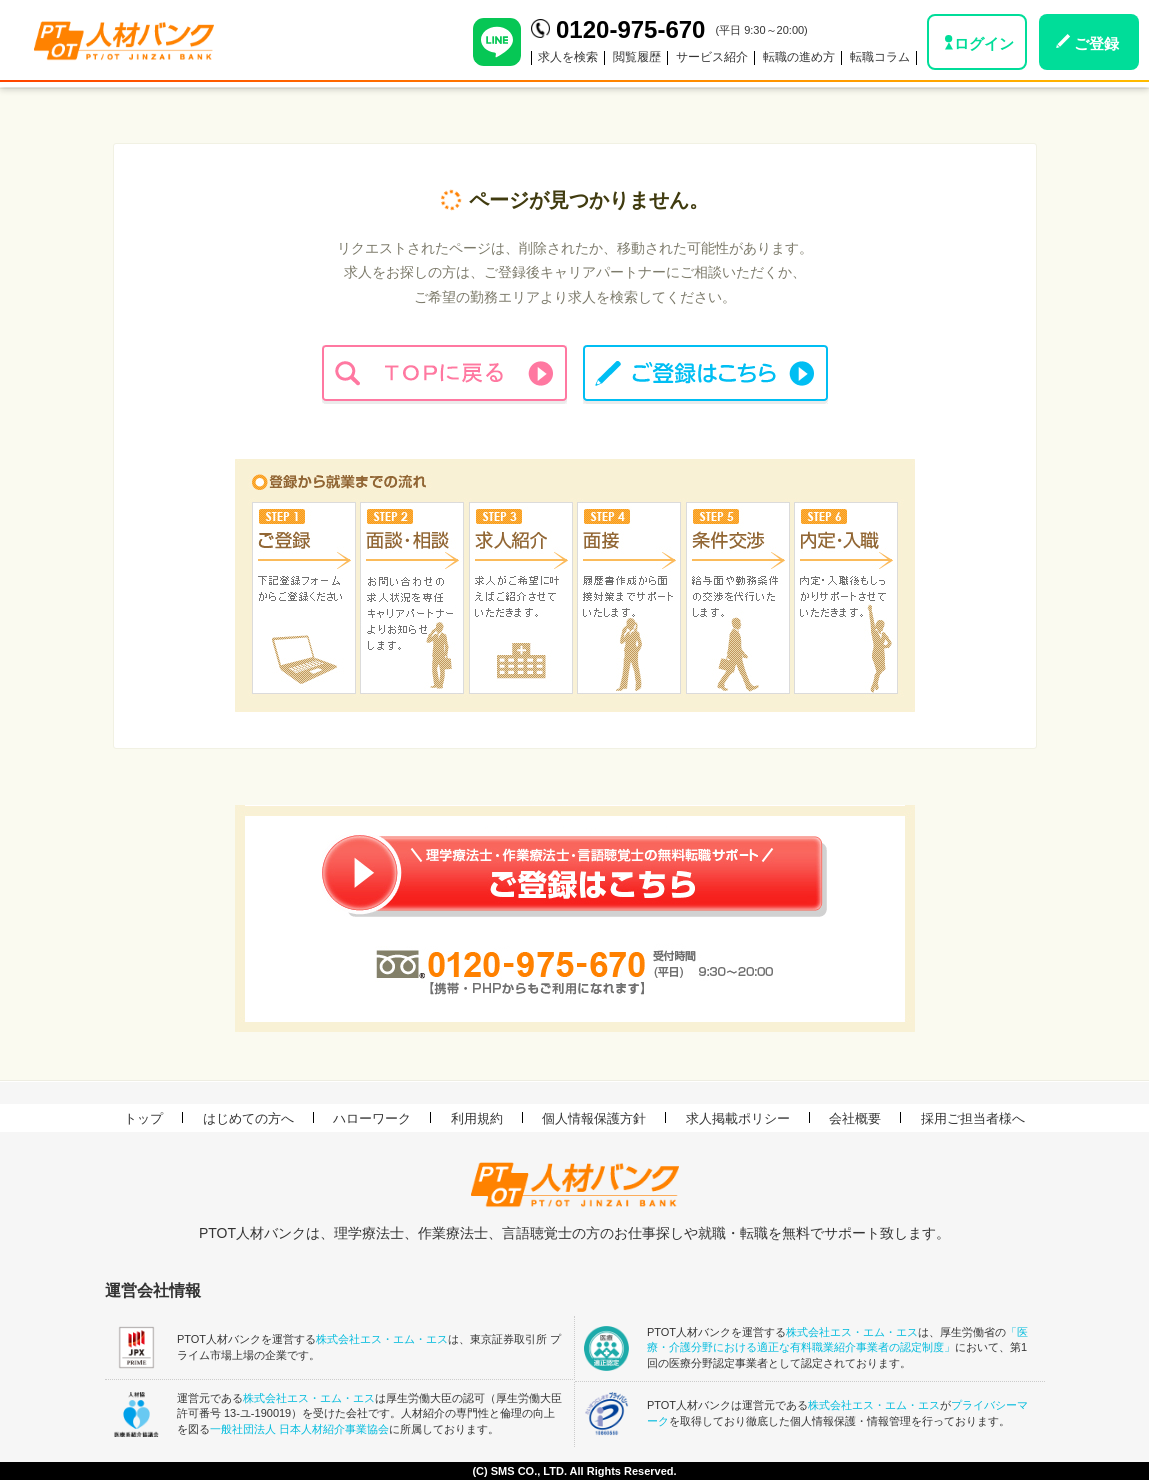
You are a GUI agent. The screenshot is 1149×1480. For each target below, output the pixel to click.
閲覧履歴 (637, 57)
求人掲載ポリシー (738, 1118)
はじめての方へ (248, 1118)
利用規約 (477, 1118)
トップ (143, 1118)
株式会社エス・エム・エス (382, 1339)
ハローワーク (372, 1118)
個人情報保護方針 (594, 1118)
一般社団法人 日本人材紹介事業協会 (299, 1429)
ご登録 (1096, 43)
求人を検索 (568, 57)
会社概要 (855, 1118)
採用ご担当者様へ (973, 1118)
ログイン (984, 43)
